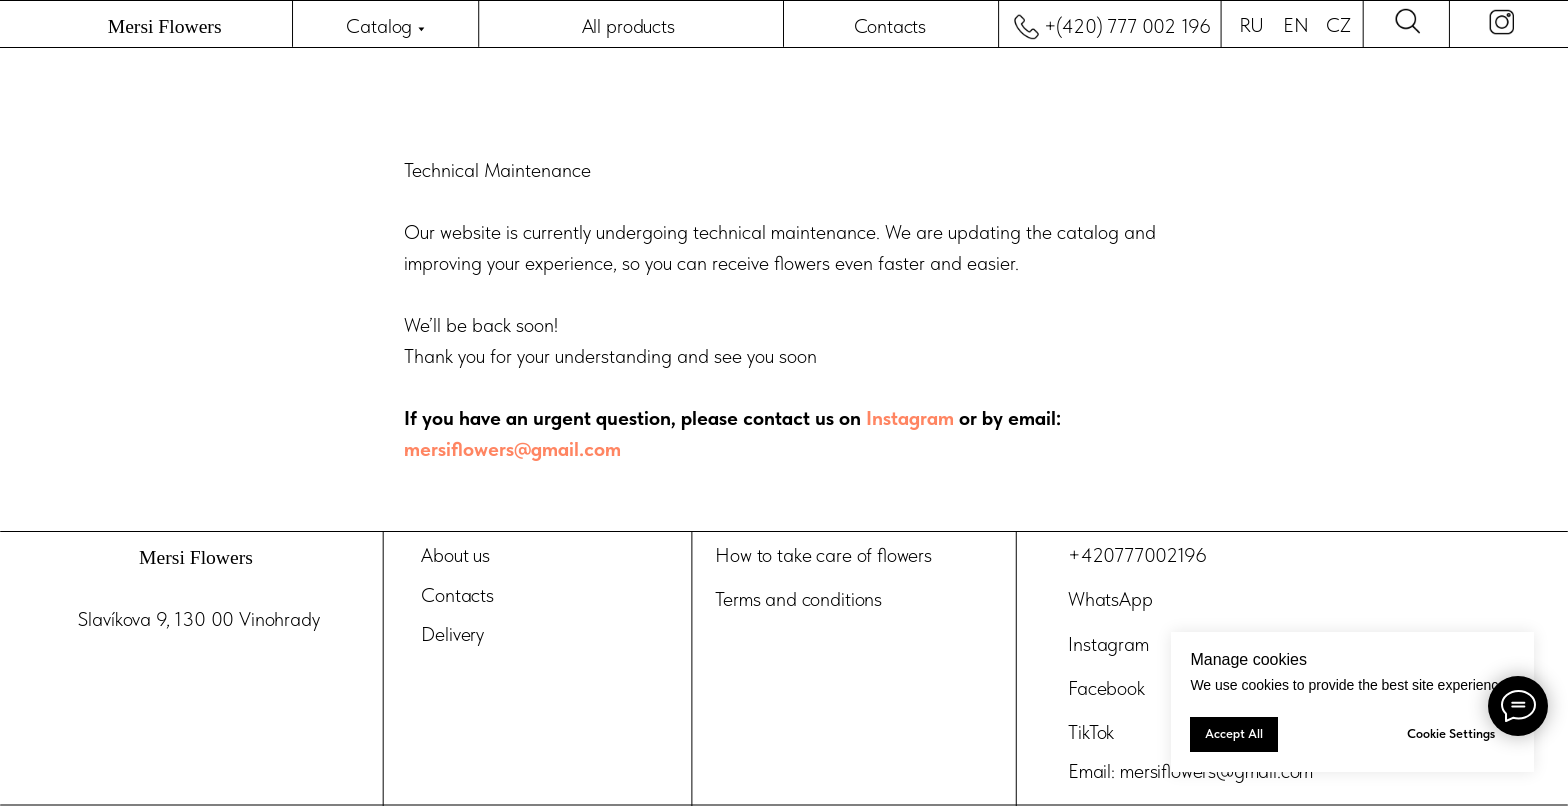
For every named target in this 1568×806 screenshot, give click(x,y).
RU (1251, 26)
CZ (1338, 26)
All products (628, 27)
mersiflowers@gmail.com (512, 449)
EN (1295, 26)
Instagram (912, 418)
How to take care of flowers (823, 556)
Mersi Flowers (165, 27)
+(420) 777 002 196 (1127, 27)
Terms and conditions (798, 600)
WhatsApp (1110, 600)
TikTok (1091, 732)
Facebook (1106, 688)
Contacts (890, 27)
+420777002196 (1137, 556)
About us (455, 556)
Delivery (452, 634)
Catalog (379, 27)
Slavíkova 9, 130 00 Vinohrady (198, 620)
